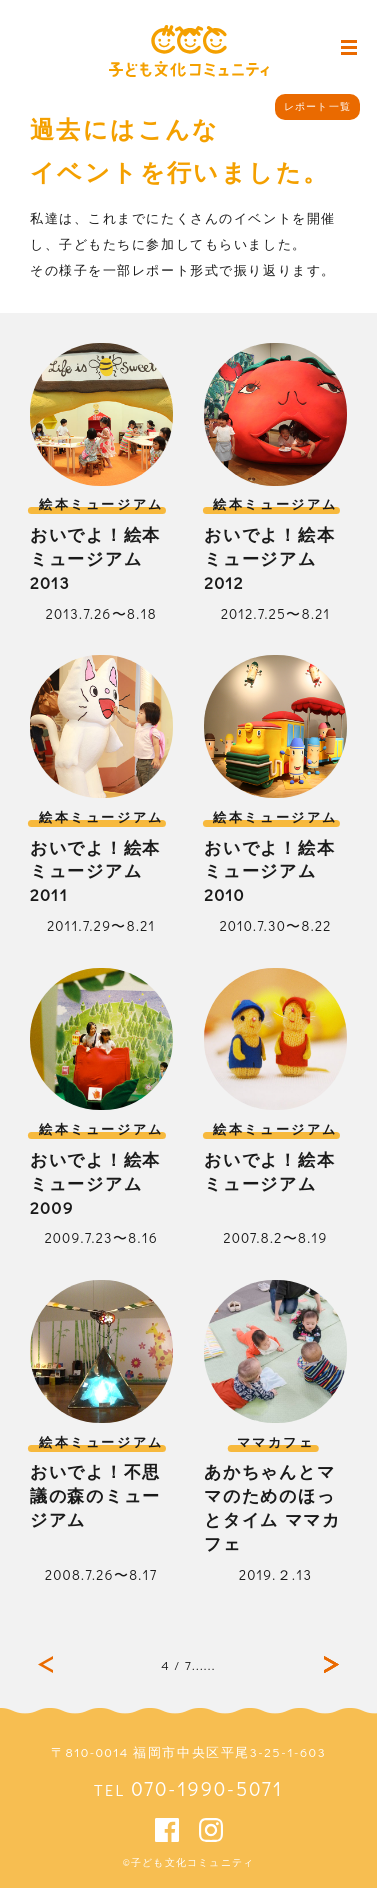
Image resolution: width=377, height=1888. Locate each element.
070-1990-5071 (207, 1788)
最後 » (331, 1664)
